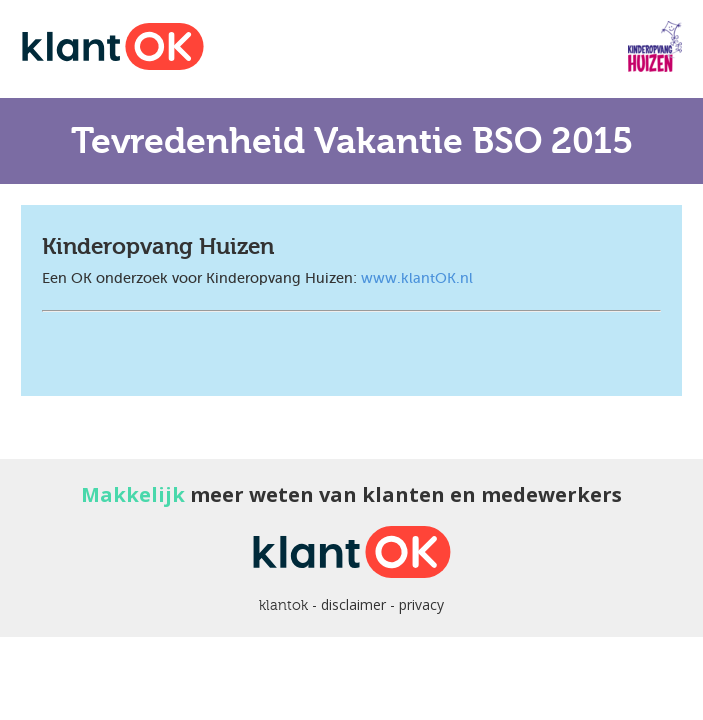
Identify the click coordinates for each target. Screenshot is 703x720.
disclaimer (353, 604)
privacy (421, 604)
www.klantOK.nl (417, 278)
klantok (283, 605)
